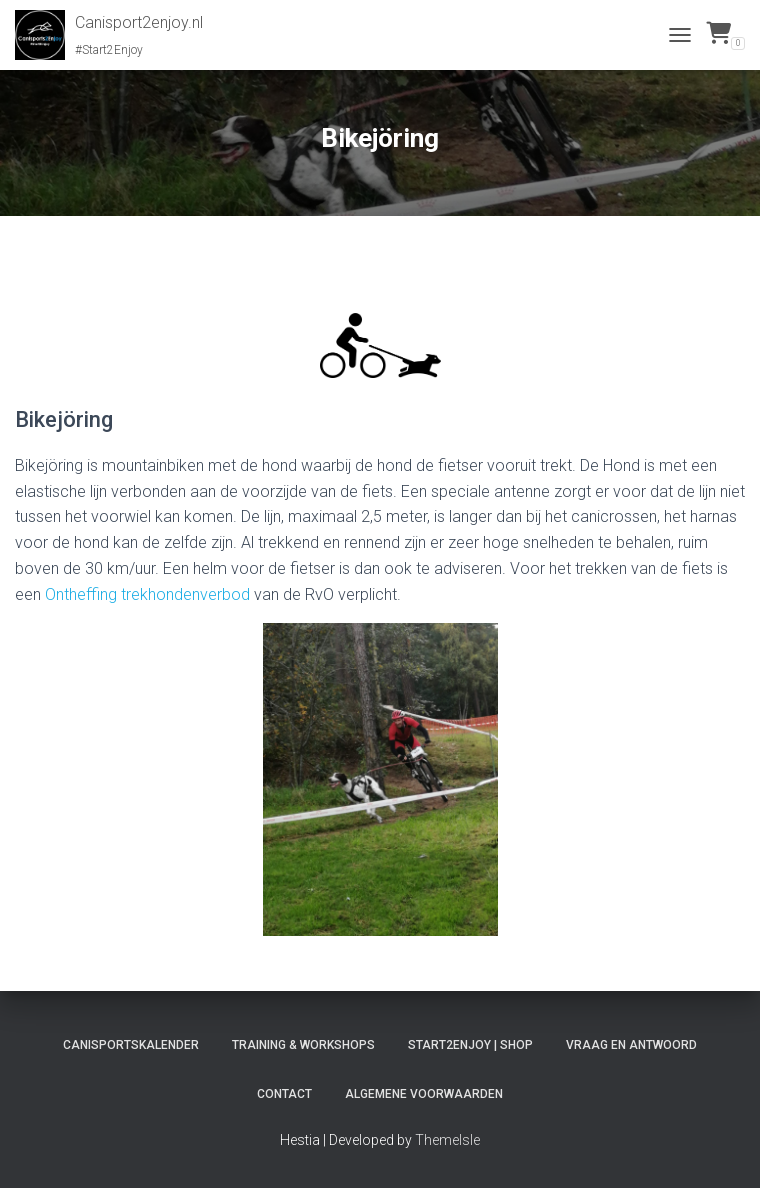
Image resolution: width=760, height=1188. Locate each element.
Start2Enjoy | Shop (470, 1045)
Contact (284, 1094)
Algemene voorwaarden (424, 1094)
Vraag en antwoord (631, 1045)
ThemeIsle (447, 1140)
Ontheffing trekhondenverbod (147, 594)
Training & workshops (303, 1045)
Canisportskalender (131, 1045)
